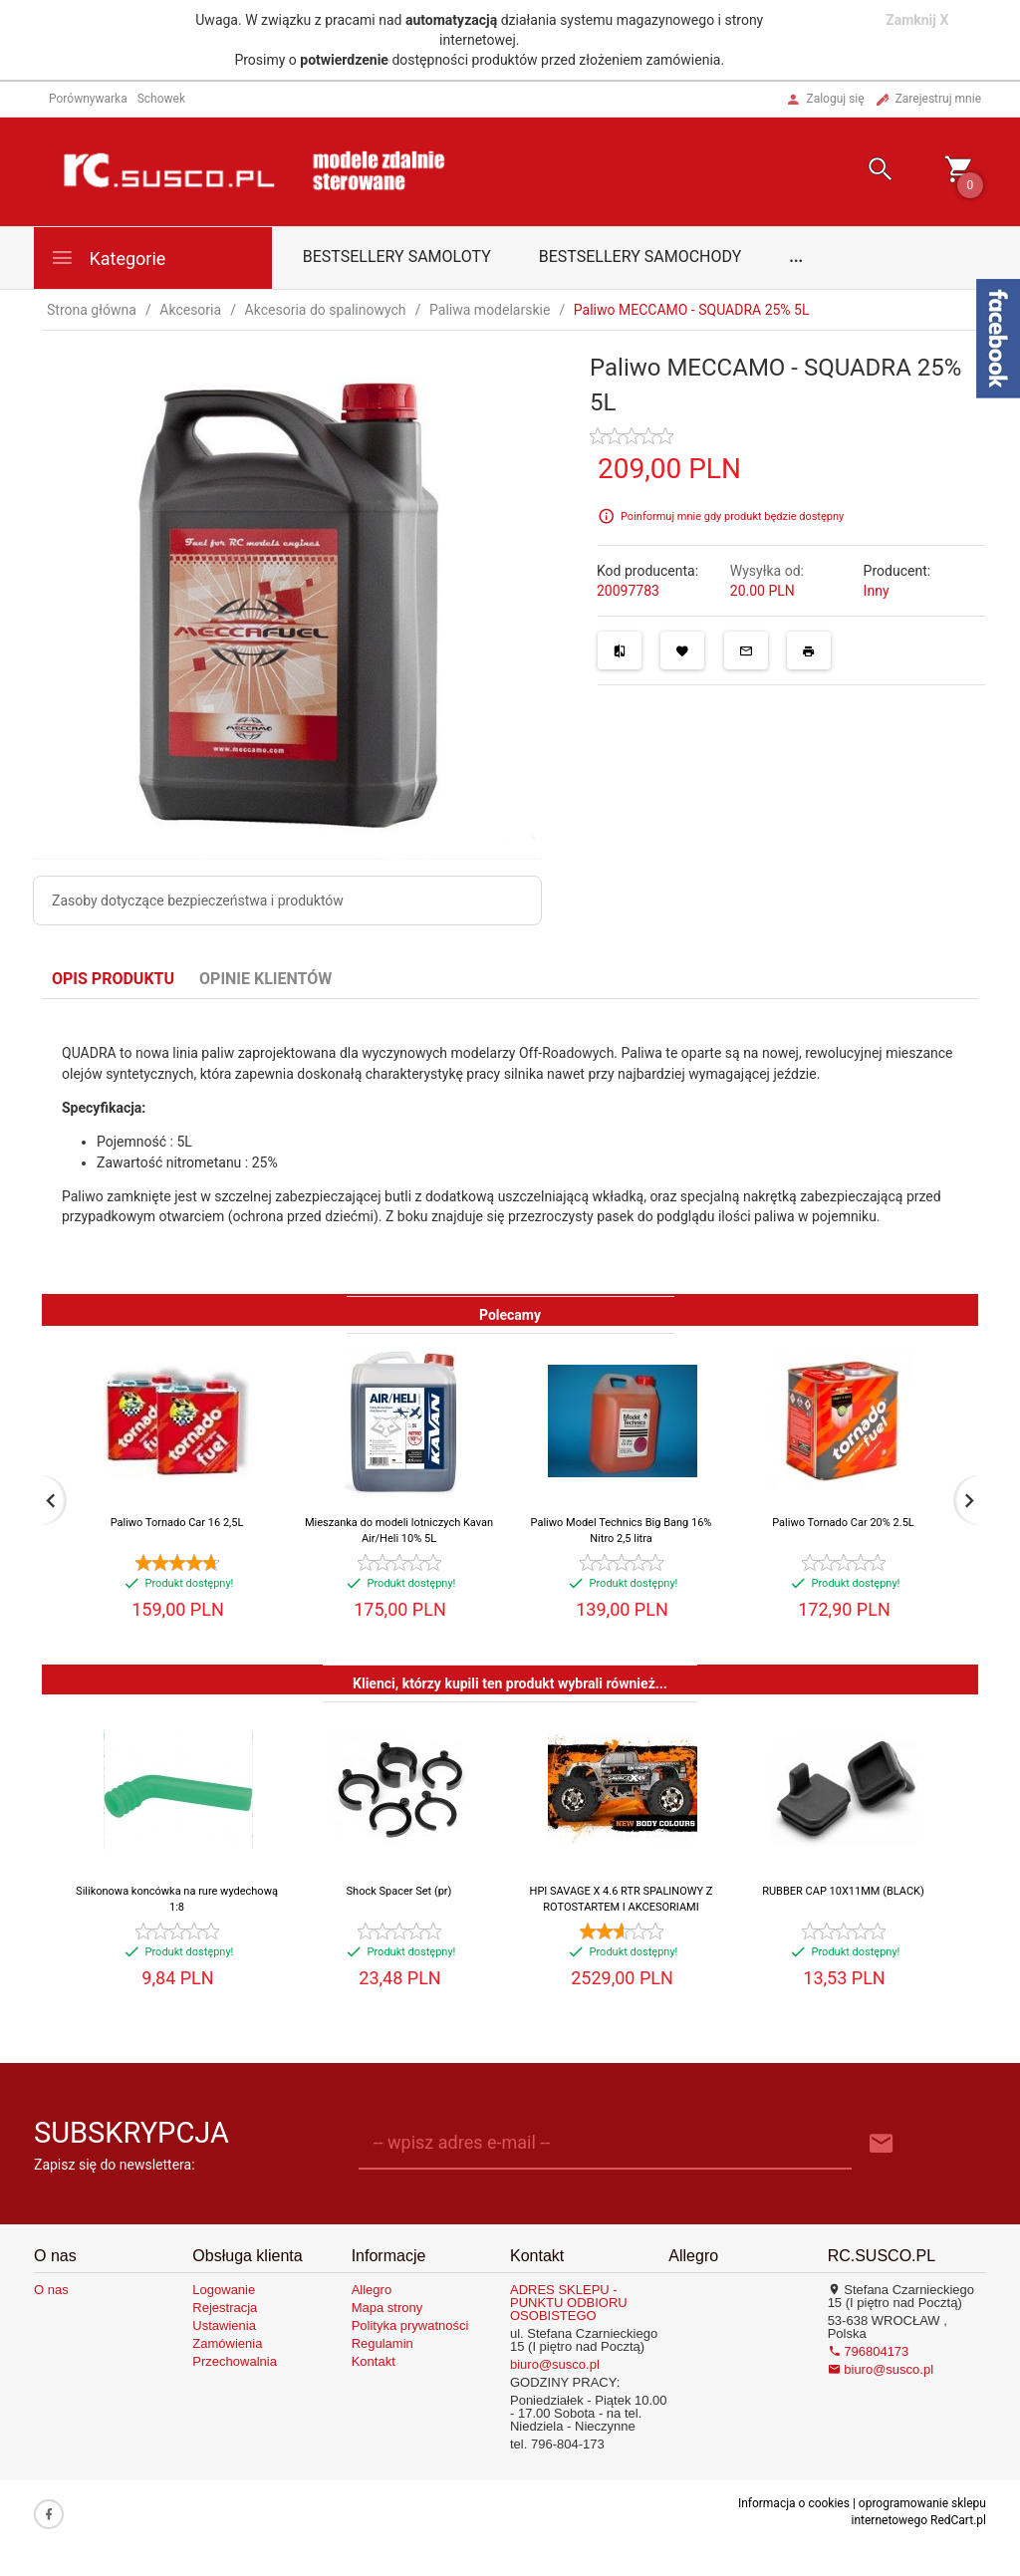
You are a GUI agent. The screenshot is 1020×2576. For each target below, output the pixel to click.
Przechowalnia (234, 2361)
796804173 (868, 2351)
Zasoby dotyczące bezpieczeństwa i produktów (198, 900)
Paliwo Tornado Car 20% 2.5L (843, 1522)
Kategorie (107, 257)
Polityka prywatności (410, 2325)
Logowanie (223, 2289)
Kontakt (373, 2361)
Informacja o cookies (794, 2503)
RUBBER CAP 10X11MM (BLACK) (843, 1891)
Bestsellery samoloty (397, 256)
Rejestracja (224, 2307)
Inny (877, 591)
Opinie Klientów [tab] (265, 978)
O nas (51, 2289)
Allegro (371, 2289)
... (796, 256)
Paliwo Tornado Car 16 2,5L (177, 1522)
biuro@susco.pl (555, 2364)
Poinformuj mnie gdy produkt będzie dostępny (732, 516)
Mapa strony (387, 2307)
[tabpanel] (510, 1146)
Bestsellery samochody (640, 256)
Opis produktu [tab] (113, 978)
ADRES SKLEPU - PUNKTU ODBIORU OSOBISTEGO (569, 2302)
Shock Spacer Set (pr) (399, 1891)
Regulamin (382, 2343)
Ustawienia (224, 2325)
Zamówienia (227, 2343)
